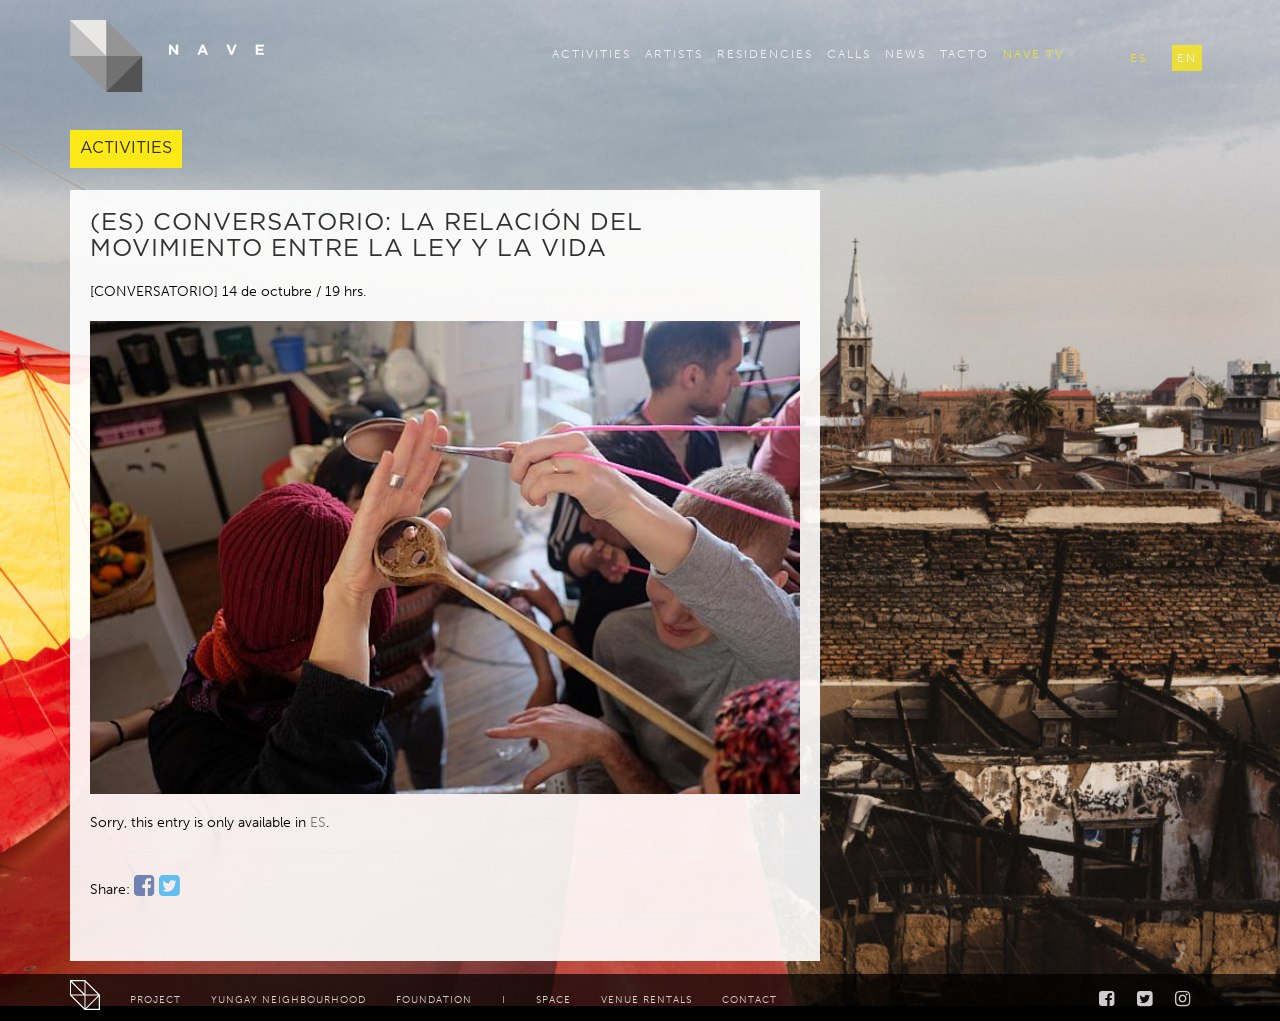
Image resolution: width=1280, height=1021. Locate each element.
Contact (749, 1000)
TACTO (964, 54)
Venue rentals (646, 1000)
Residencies (765, 54)
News (905, 54)
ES (318, 822)
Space (553, 1000)
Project (155, 1000)
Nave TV (1033, 54)
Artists (674, 54)
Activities (591, 54)
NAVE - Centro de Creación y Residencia (167, 56)
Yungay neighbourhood (288, 1000)
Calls (849, 54)
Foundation (434, 1000)
